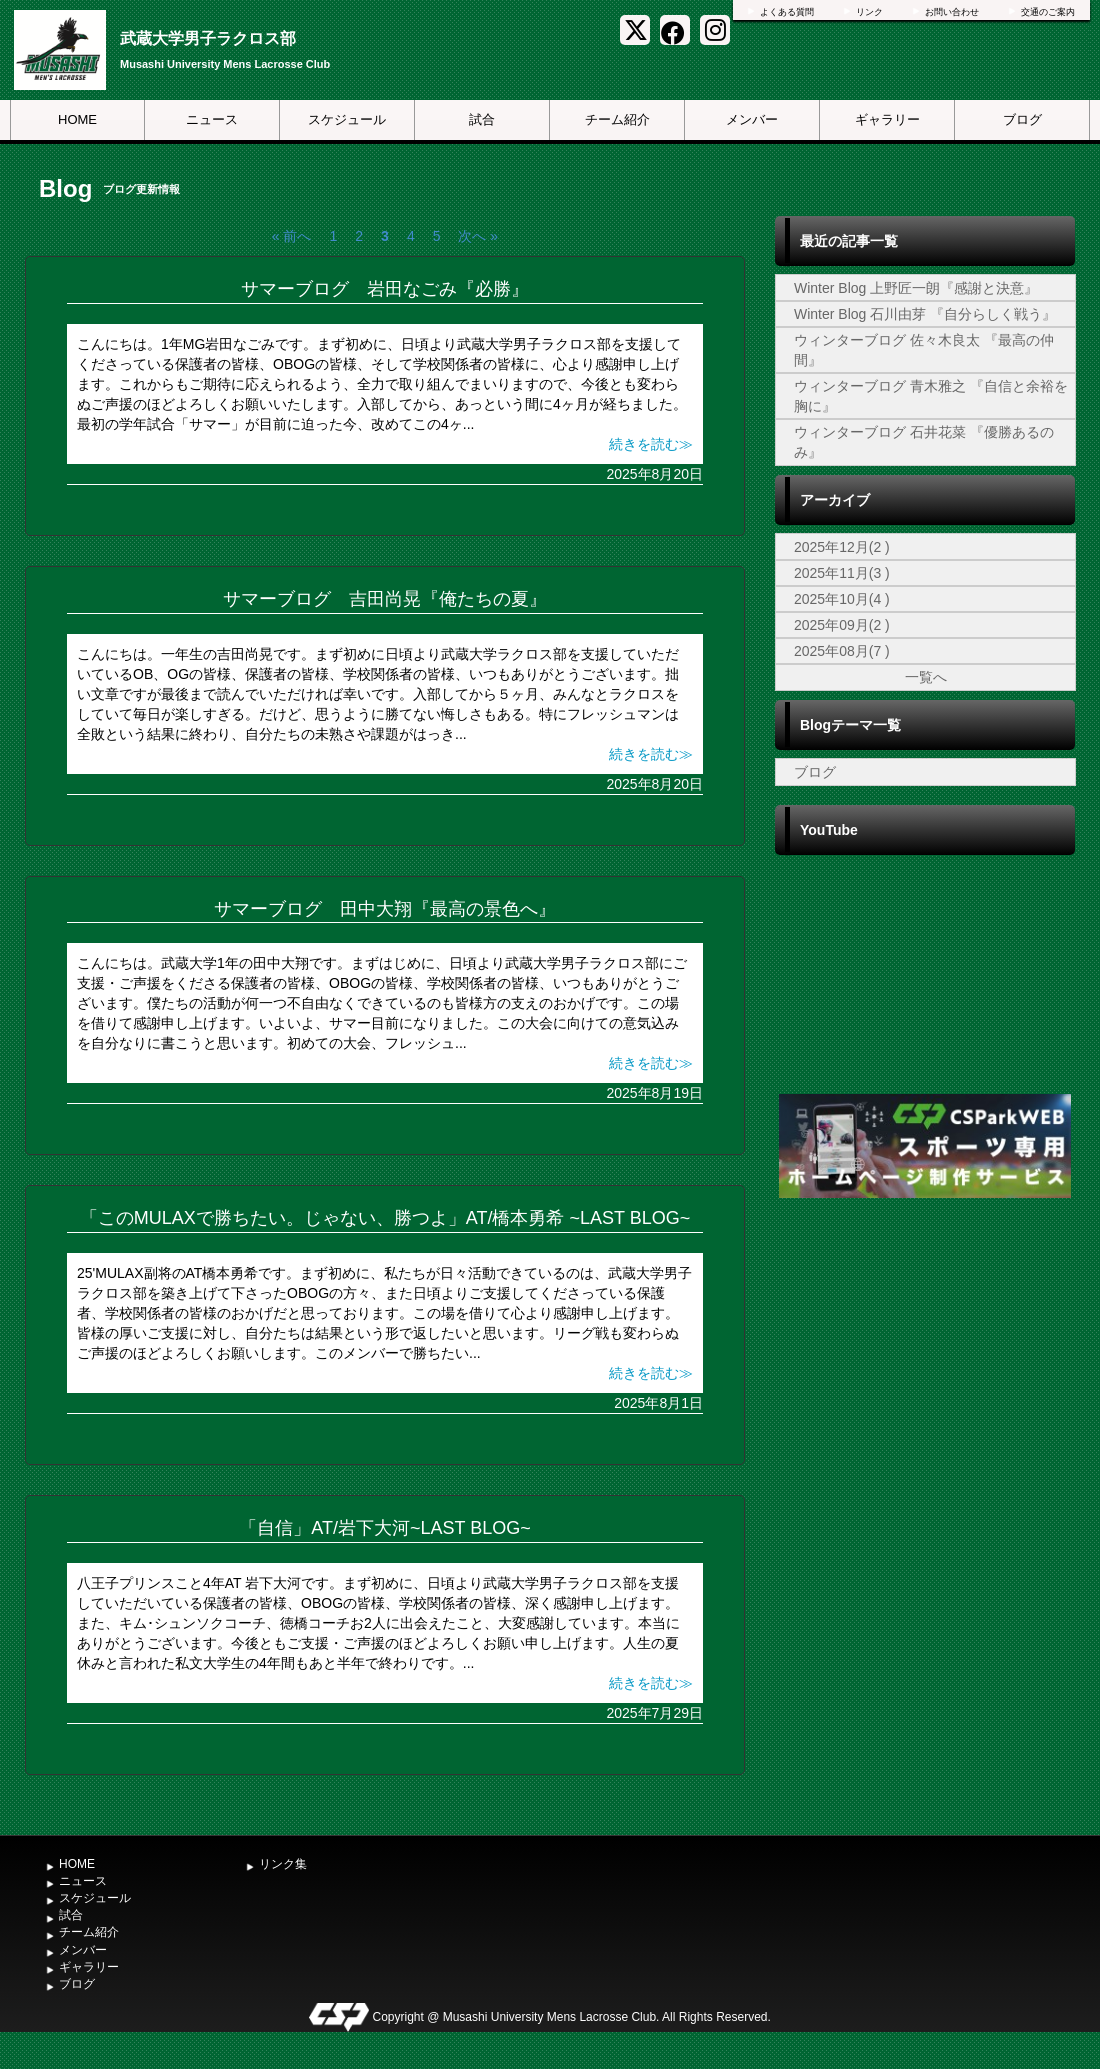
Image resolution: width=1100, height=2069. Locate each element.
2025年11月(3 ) (842, 573)
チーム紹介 (617, 119)
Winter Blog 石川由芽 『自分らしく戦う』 (925, 314)
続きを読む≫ (651, 444)
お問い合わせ (952, 12)
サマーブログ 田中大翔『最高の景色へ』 (385, 909)
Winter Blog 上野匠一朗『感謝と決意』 (916, 288)
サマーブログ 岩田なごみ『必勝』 (385, 289)
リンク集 (283, 1864)
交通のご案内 (1048, 12)
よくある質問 (787, 12)
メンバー (752, 119)
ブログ (1022, 119)
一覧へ (926, 677)
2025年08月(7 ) (842, 651)
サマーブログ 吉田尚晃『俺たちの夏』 (385, 599)
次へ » (478, 236)
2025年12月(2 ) (842, 547)
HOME (77, 119)
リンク (869, 12)
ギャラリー (887, 119)
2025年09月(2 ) (842, 625)
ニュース (212, 119)
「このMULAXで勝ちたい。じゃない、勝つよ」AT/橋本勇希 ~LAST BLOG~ (385, 1218)
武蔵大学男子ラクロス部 (208, 38)
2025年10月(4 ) (842, 599)
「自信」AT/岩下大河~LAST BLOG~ (384, 1528)
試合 (482, 119)
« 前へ (292, 236)
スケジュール (347, 119)
